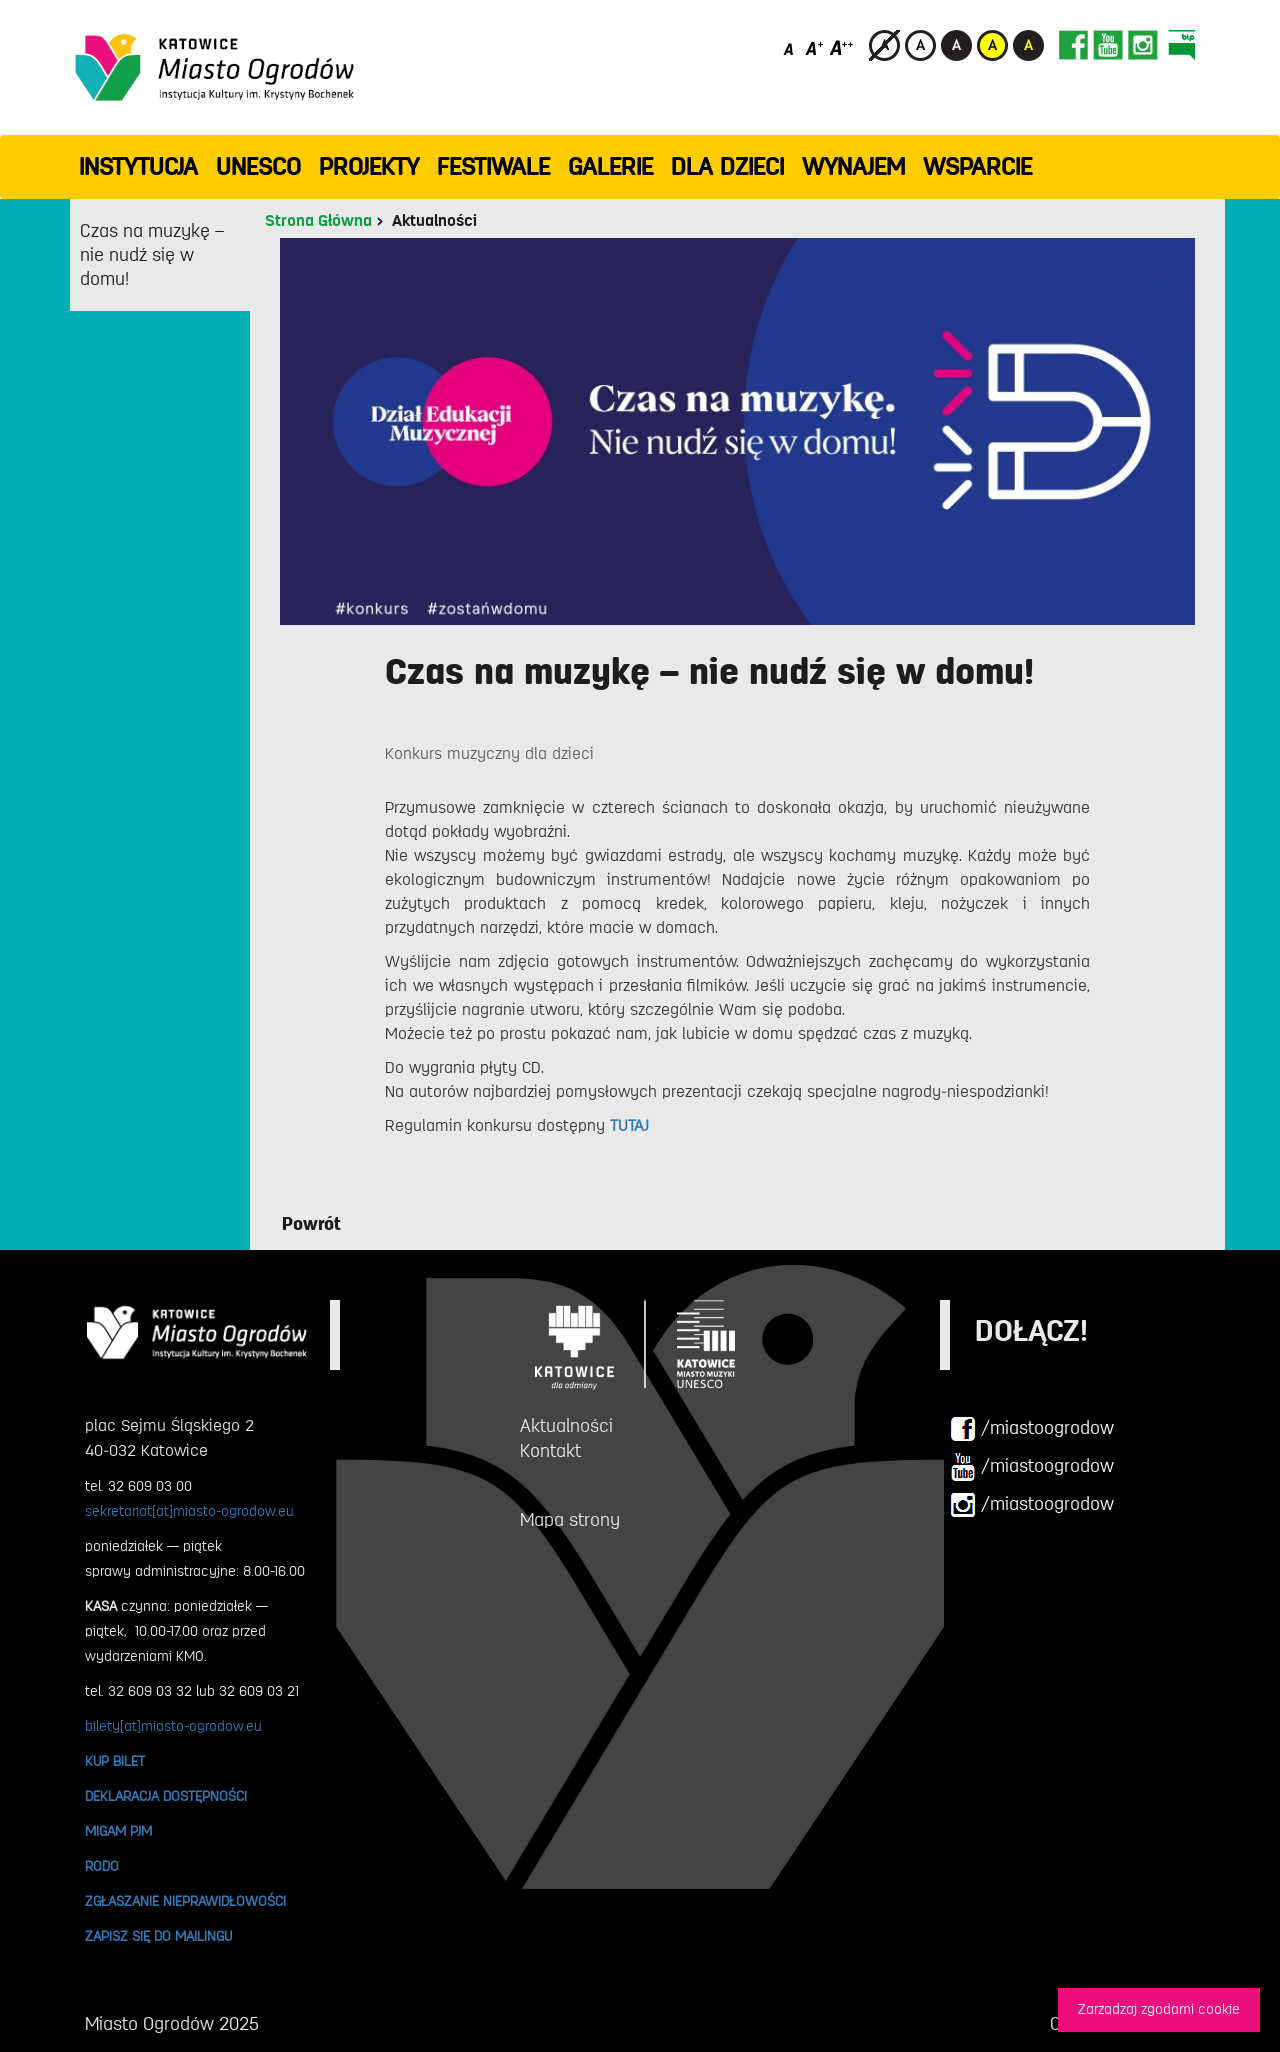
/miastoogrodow (1032, 1429)
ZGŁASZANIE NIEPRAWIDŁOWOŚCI (185, 1901)
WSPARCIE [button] (977, 167)
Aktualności (434, 221)
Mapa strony (570, 1520)
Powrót (311, 1224)
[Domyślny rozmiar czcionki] (790, 47)
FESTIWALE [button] (493, 167)
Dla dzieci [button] (727, 167)
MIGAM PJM (118, 1831)
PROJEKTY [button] (369, 167)
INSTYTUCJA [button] (138, 167)
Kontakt (550, 1451)
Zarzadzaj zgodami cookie (1159, 2009)
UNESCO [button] (258, 167)
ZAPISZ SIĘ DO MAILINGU (158, 1936)
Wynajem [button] (853, 167)
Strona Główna (318, 221)
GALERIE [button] (610, 167)
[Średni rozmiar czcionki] (814, 47)
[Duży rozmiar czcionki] (842, 47)
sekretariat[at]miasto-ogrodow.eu (189, 1511)
